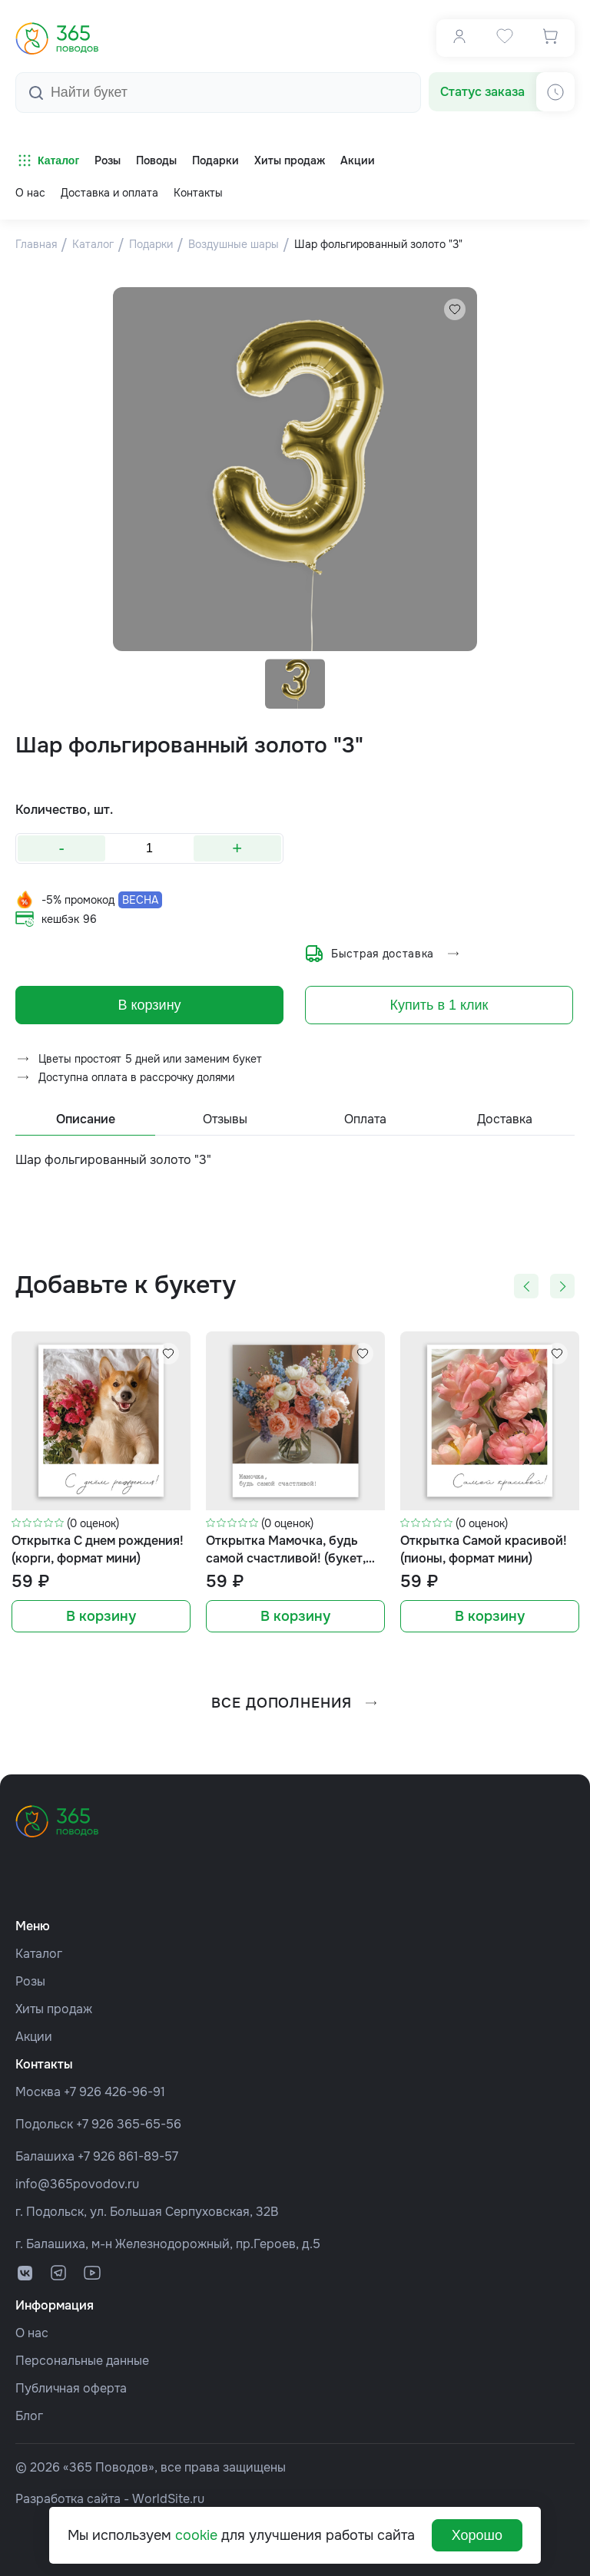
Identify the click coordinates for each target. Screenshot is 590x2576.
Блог (29, 2416)
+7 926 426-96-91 (114, 2092)
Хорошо (477, 2535)
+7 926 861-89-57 (128, 2156)
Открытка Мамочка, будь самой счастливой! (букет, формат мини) (286, 1560)
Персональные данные (82, 2361)
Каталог (47, 160)
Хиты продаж (53, 2009)
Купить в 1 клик (439, 1014)
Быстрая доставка (383, 958)
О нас (30, 193)
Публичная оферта (71, 2388)
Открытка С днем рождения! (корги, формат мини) (98, 1559)
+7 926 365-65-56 (128, 2124)
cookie (196, 2535)
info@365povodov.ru (77, 2184)
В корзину (149, 1014)
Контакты (198, 193)
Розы (30, 1981)
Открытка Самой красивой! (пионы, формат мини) (483, 1559)
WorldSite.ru (168, 2499)
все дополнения (295, 1712)
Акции (33, 2037)
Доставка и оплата (109, 193)
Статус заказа (482, 92)
